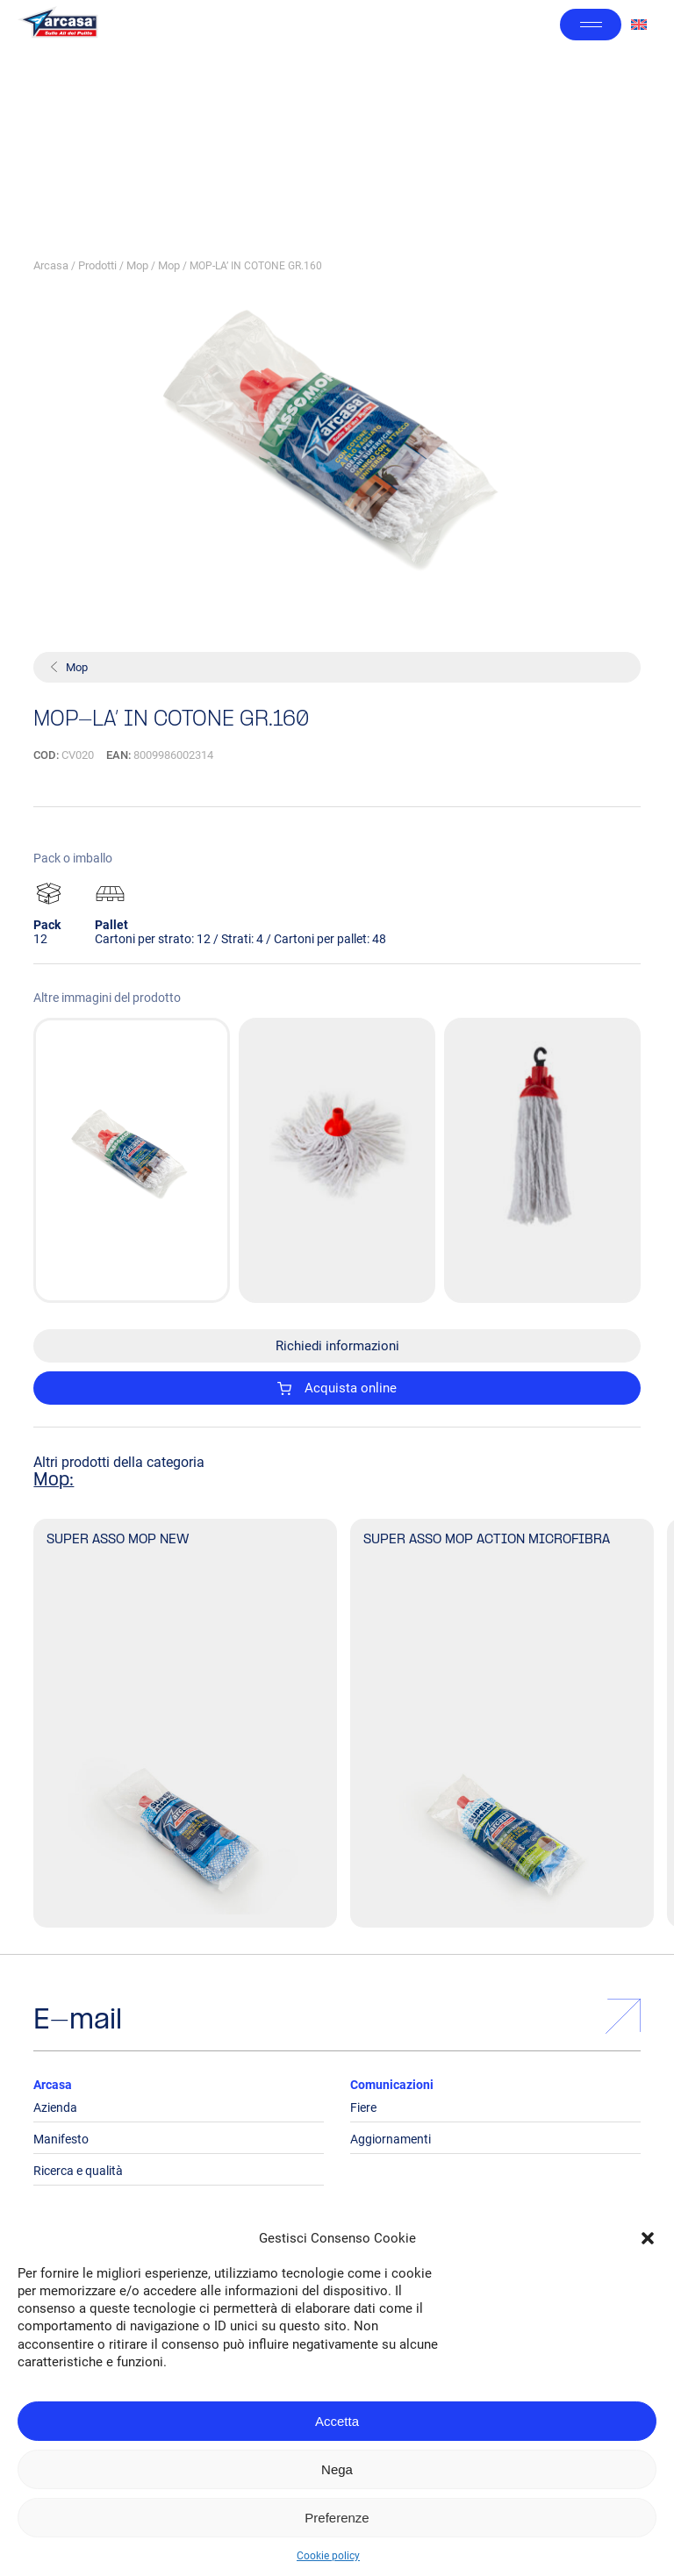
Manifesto (61, 2139)
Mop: (53, 1481)
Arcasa (50, 265)
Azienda (55, 2107)
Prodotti (97, 265)
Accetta (337, 2421)
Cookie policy (328, 2556)
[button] (647, 2238)
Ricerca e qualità (78, 2171)
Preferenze (337, 2517)
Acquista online (337, 1388)
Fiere (363, 2107)
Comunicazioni (392, 2085)
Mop (137, 265)
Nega (337, 2469)
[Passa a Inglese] (639, 25)
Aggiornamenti (390, 2139)
